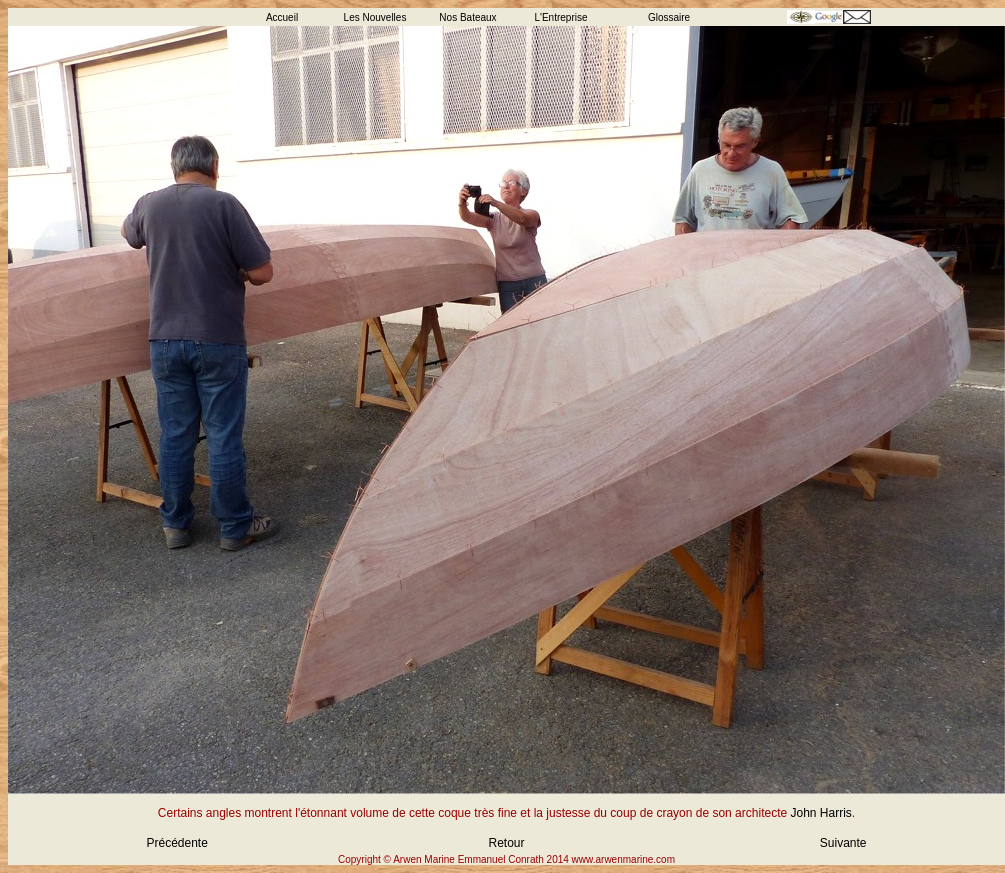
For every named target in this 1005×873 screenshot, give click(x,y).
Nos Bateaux (467, 17)
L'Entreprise (560, 17)
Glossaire (669, 17)
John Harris (820, 813)
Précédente (177, 843)
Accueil (282, 17)
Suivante (843, 843)
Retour (506, 843)
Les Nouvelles (375, 17)
